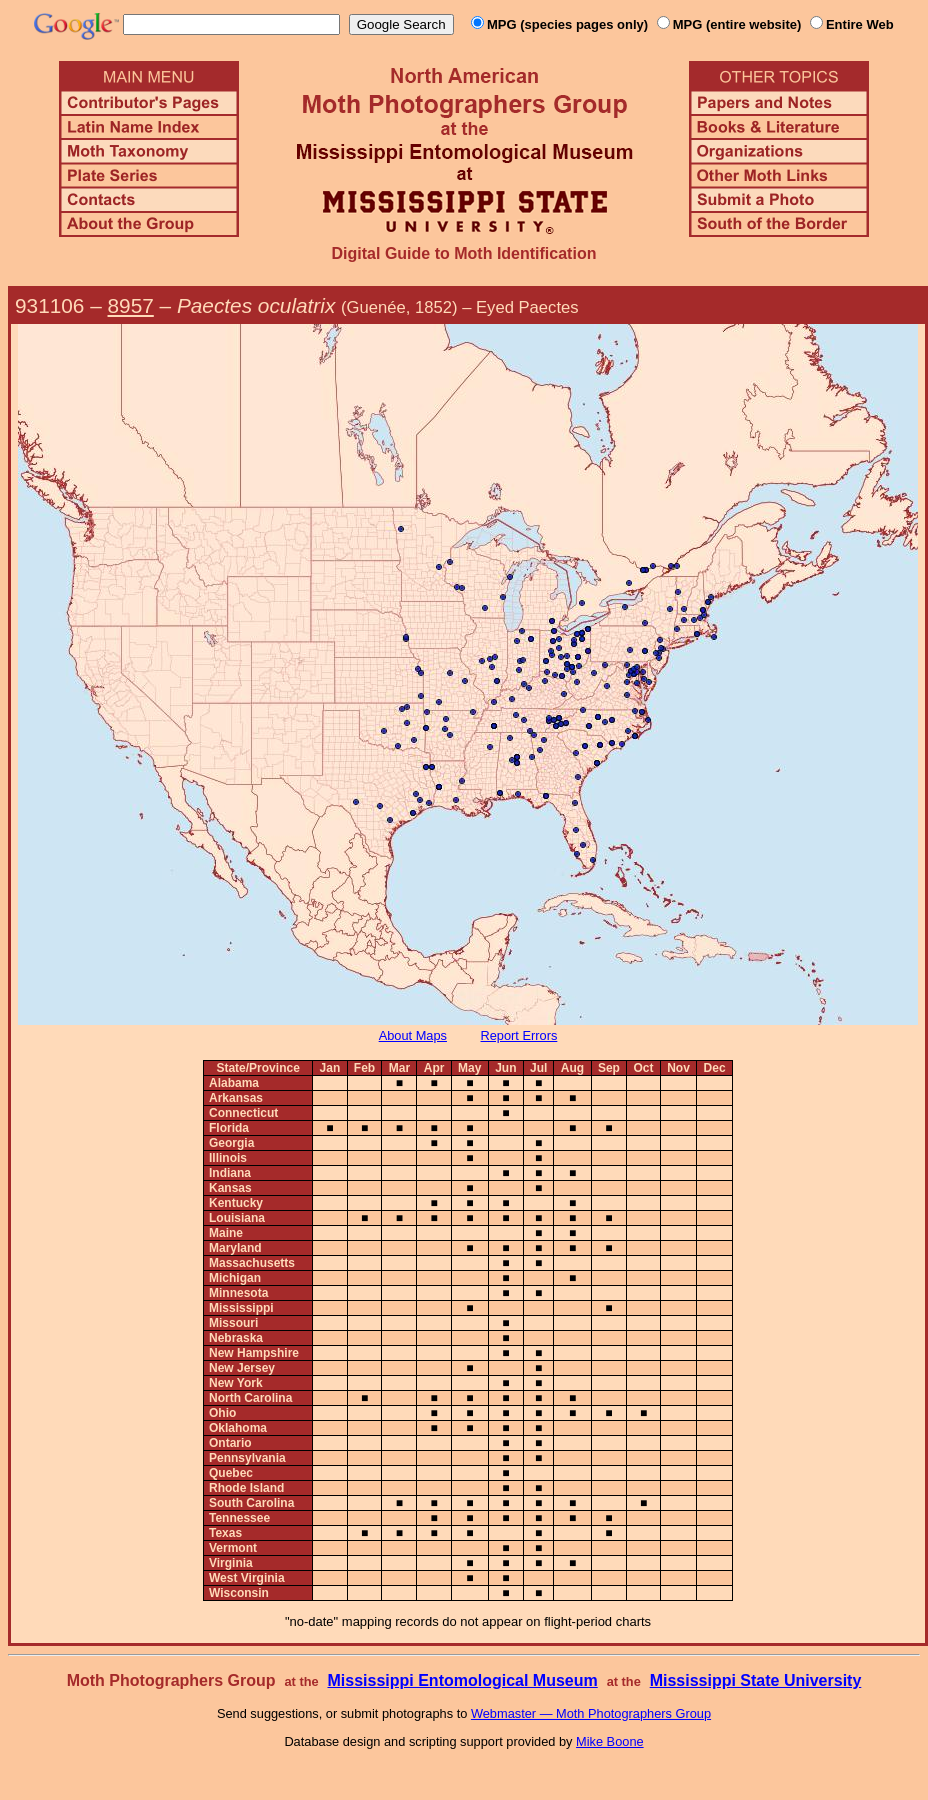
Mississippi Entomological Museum (462, 1680)
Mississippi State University (756, 1680)
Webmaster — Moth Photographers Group (591, 1713)
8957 (131, 305)
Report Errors (519, 1035)
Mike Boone (610, 1741)
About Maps (413, 1035)
